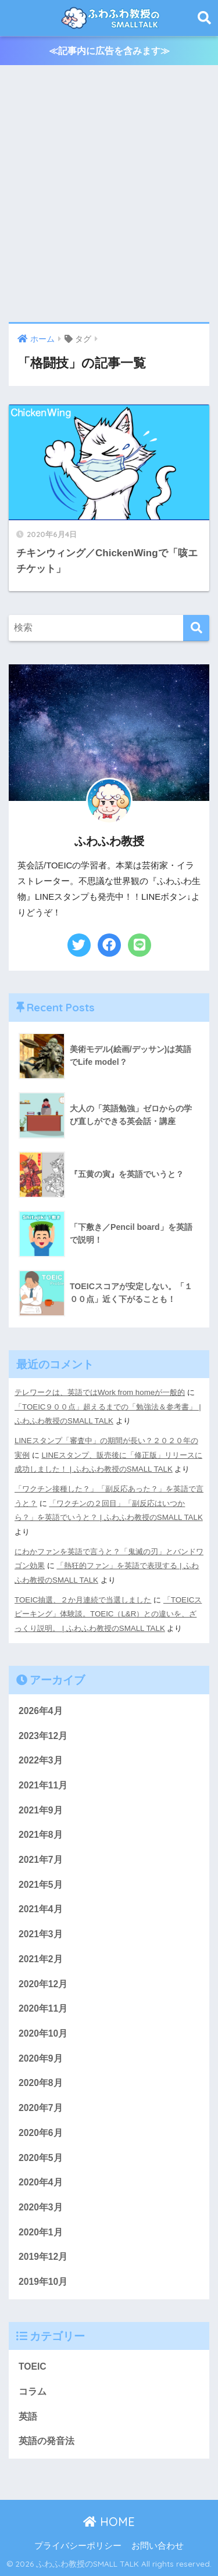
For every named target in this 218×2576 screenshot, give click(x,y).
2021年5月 (41, 1885)
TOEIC (33, 2366)
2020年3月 (41, 2207)
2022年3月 (41, 1760)
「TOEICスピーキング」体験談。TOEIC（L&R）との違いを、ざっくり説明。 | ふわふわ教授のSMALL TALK (108, 1614)
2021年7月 (41, 1860)
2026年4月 (41, 1711)
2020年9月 (41, 2058)
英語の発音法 (46, 2441)
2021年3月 (41, 1934)
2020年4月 (41, 2182)
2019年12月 (43, 2257)
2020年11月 (43, 2008)
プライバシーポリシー (77, 2545)
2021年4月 (41, 1909)
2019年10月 (43, 2282)
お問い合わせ (157, 2545)
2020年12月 (43, 1984)
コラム (33, 2391)
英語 (28, 2416)
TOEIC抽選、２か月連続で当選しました (83, 1599)
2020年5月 (41, 2158)
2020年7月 (41, 2108)
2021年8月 (41, 1835)
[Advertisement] (109, 194)
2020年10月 (43, 2033)
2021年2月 (41, 1959)
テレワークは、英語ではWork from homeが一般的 (100, 1392)
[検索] (196, 628)
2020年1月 (41, 2232)
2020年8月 (41, 2083)
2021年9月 (41, 1810)
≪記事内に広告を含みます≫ (109, 51)
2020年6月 (41, 2133)
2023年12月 (43, 1736)
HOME (109, 2521)
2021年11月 (43, 1785)
